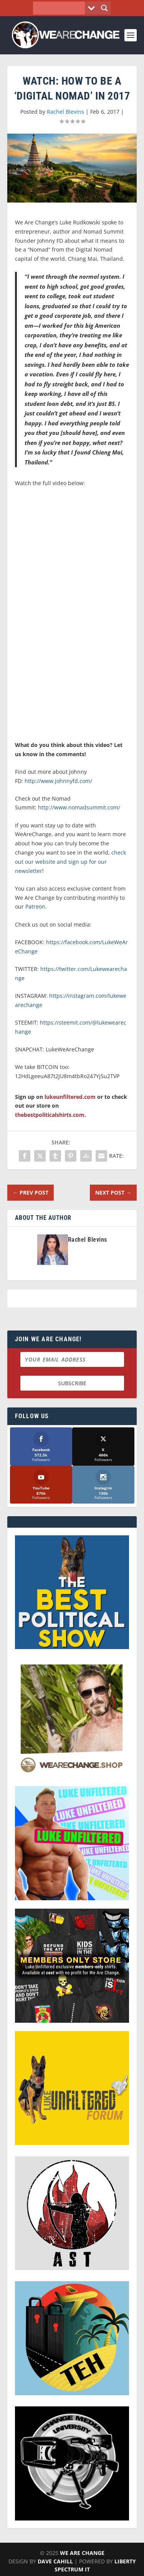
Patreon (35, 906)
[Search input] (61, 8)
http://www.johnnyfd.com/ (58, 781)
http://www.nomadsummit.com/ (79, 807)
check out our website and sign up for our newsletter (70, 861)
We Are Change (82, 2552)
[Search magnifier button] (104, 8)
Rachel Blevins (65, 111)
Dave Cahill (55, 2561)
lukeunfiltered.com (70, 1096)
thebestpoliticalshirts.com (49, 1114)
